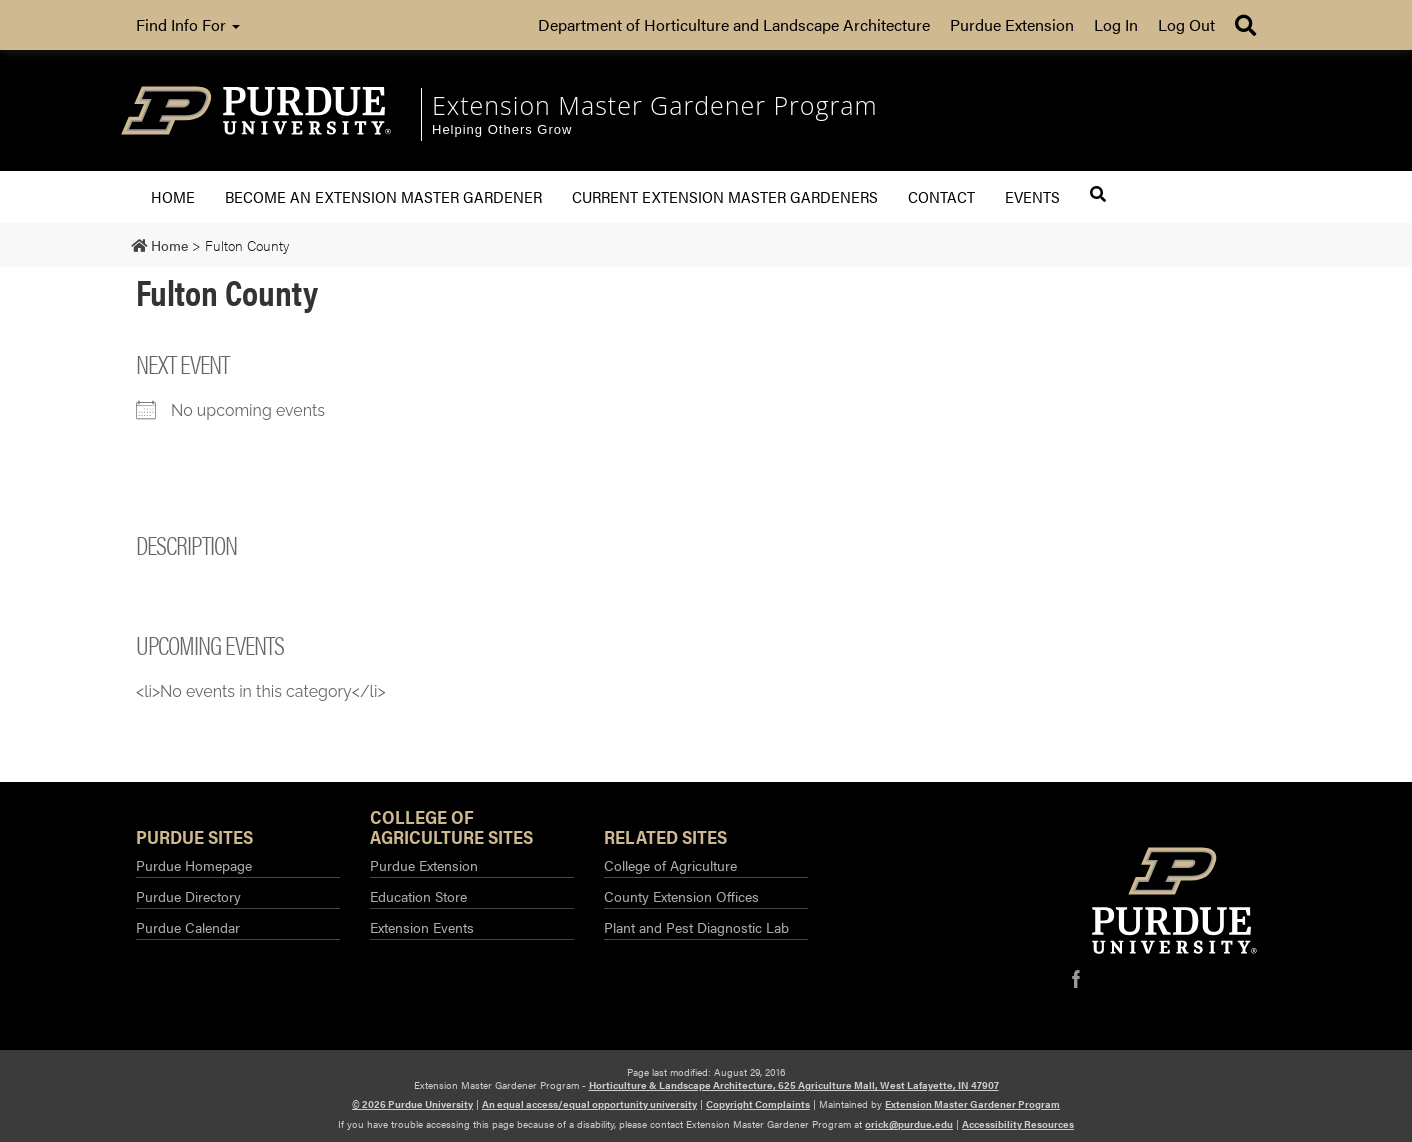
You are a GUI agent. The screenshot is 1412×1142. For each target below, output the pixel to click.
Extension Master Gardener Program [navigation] (655, 105)
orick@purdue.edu (909, 1124)
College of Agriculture (670, 865)
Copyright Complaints (758, 1104)
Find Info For (188, 24)
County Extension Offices (681, 896)
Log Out (1186, 24)
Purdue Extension (1012, 24)
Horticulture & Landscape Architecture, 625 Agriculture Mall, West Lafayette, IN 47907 (794, 1085)
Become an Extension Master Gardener (383, 196)
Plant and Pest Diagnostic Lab (696, 927)
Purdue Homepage (194, 865)
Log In (1116, 24)
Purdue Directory (188, 896)
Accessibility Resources (1018, 1124)
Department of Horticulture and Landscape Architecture (734, 24)
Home (173, 196)
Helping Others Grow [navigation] (502, 129)
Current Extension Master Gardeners (725, 196)
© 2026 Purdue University (412, 1104)
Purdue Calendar (188, 927)
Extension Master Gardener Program (972, 1104)
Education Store (418, 896)
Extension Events (422, 927)
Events (1032, 196)
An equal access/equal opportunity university (589, 1104)
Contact (941, 196)
